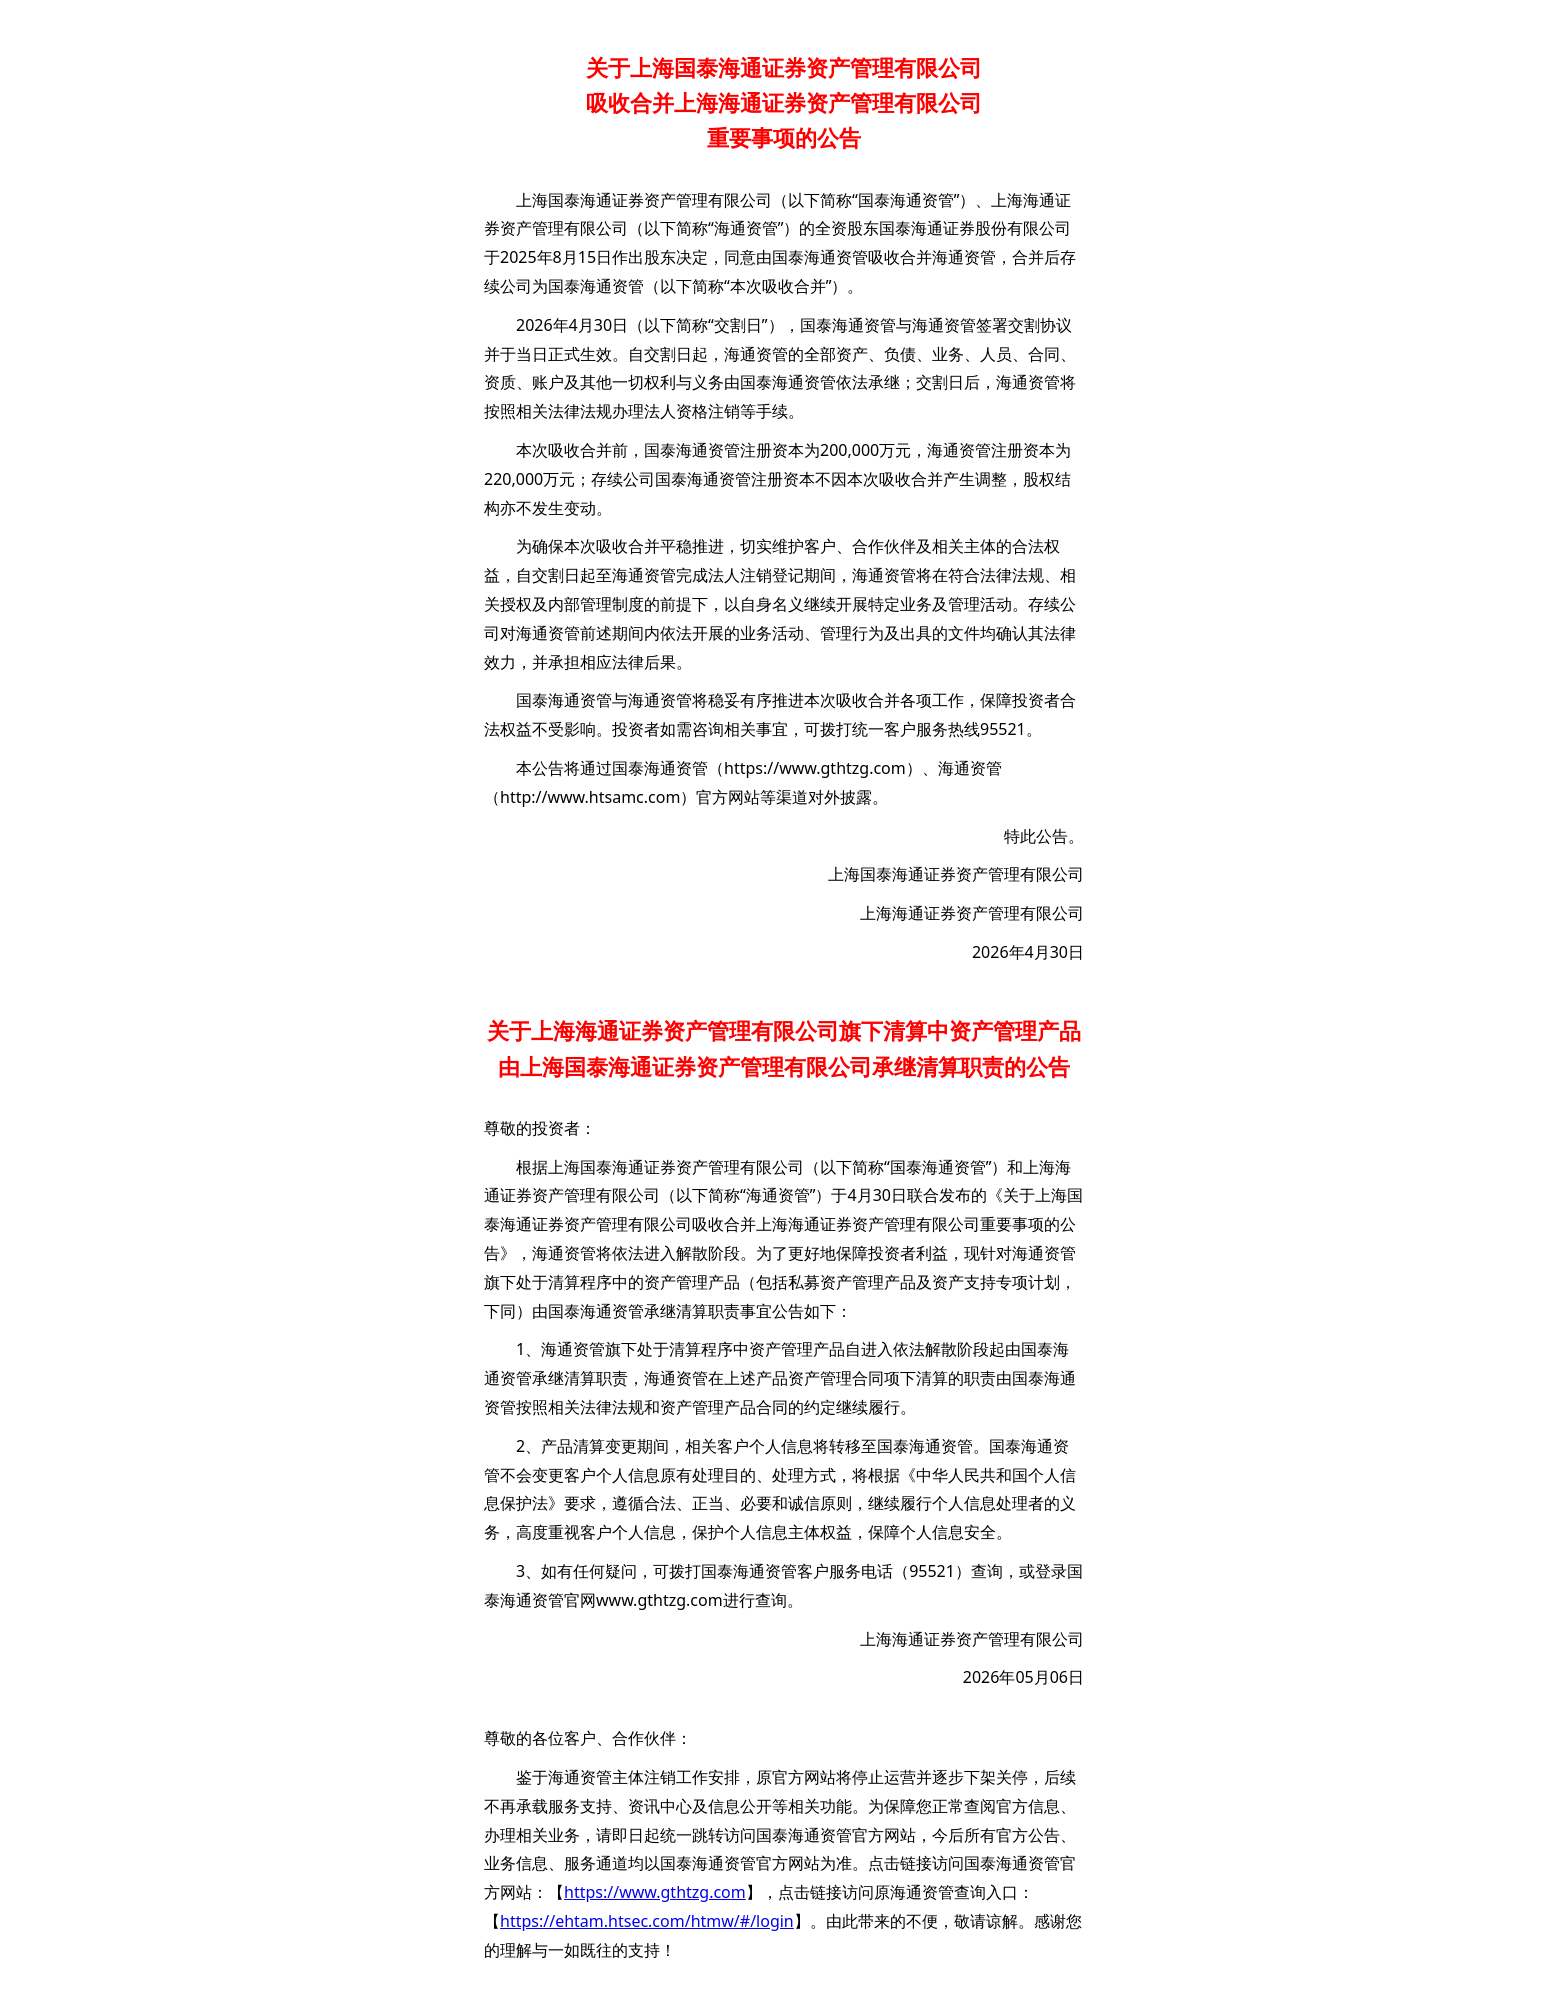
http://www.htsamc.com (590, 797)
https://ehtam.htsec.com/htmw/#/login (647, 1921)
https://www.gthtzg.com (815, 768)
